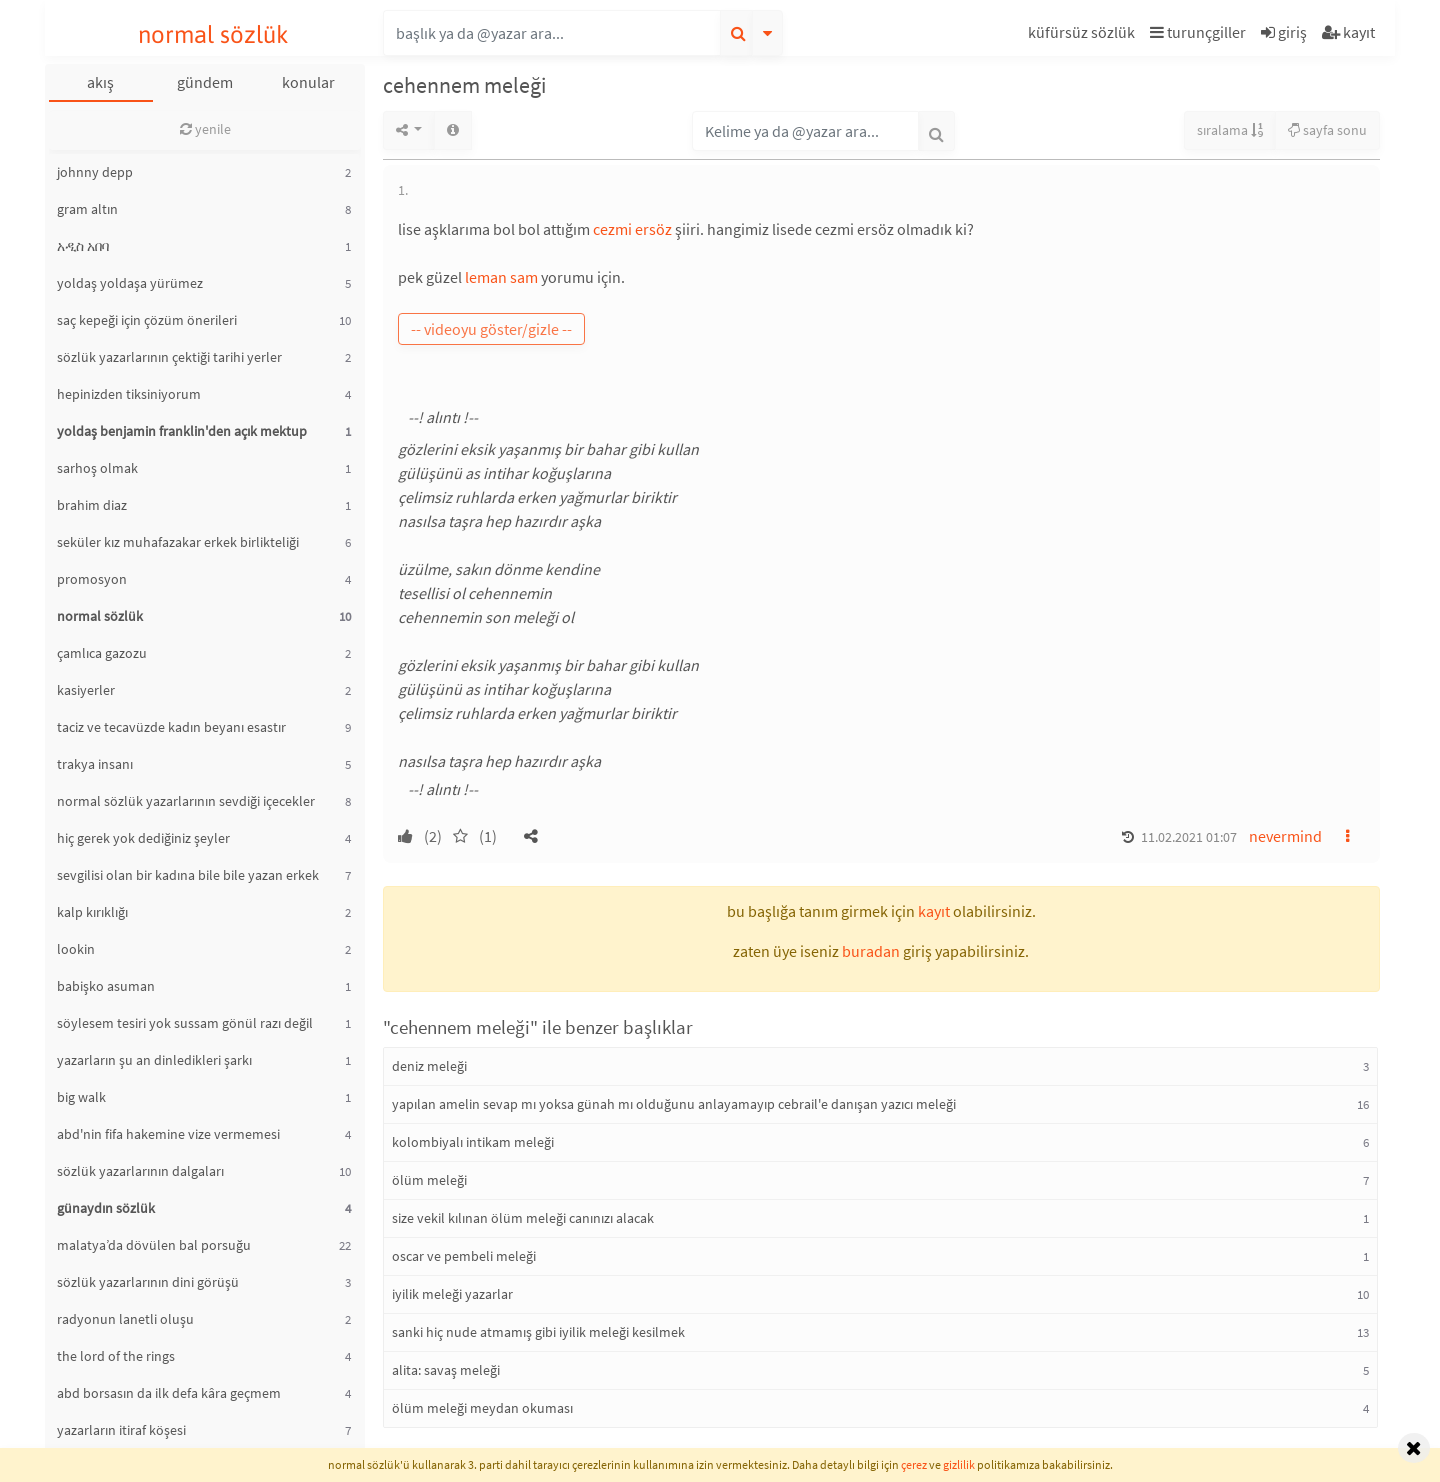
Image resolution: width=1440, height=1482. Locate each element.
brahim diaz (92, 505)
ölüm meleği (429, 1180)
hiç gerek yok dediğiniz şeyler (143, 838)
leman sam (501, 277)
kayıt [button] (934, 911)
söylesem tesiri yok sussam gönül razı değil (185, 1023)
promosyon (92, 579)
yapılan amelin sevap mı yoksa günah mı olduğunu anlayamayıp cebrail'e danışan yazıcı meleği (674, 1104)
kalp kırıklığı (92, 912)
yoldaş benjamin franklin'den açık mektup (182, 431)
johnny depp (95, 172)
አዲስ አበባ (83, 246)
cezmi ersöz (632, 229)
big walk (81, 1097)
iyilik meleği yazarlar (452, 1294)
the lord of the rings (116, 1356)
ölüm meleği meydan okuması (482, 1408)
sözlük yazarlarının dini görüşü (148, 1282)
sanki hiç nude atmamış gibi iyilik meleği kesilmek (538, 1332)
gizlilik (959, 1464)
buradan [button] (871, 951)
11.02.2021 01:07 (1189, 837)
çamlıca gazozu (102, 653)
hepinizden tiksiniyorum (129, 394)
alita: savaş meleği (446, 1370)
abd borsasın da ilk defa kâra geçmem (169, 1393)
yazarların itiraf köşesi (121, 1430)
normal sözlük (213, 34)
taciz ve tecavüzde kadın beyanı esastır (171, 727)
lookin (76, 949)
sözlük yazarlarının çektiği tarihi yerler (169, 357)
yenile (205, 129)
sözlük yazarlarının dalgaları (140, 1171)
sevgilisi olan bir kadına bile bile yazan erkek (188, 875)
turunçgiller (1198, 32)
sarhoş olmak (97, 468)
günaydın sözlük (106, 1208)
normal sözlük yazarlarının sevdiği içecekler (186, 801)
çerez (914, 1464)
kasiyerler (86, 690)
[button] (1084, 35)
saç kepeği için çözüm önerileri (147, 320)
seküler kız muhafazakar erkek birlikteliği (178, 542)
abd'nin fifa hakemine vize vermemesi (168, 1134)
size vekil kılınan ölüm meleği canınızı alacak (523, 1218)
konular (308, 82)
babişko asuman (106, 986)
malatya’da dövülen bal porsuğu (154, 1245)
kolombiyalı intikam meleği (473, 1142)
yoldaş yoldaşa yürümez (130, 283)
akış (100, 82)
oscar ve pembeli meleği (464, 1256)
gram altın (87, 209)
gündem (205, 82)
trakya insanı (95, 764)
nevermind (1285, 836)
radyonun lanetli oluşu (125, 1319)
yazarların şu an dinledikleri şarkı (154, 1060)
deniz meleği (429, 1066)
